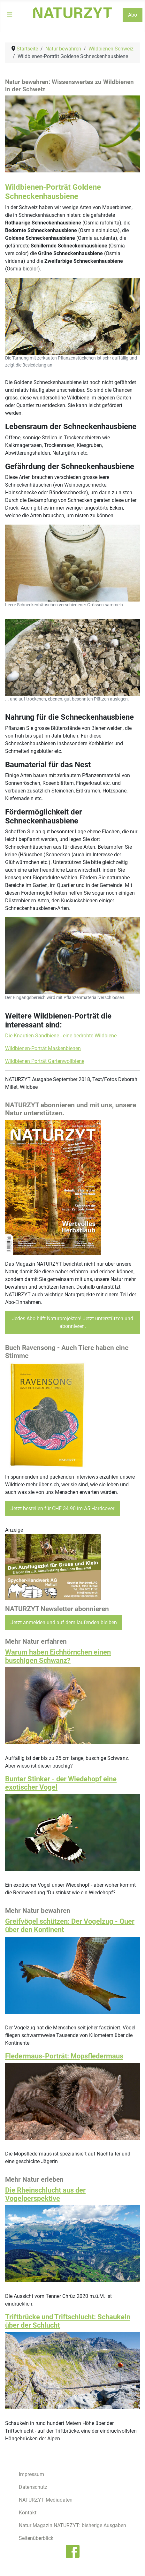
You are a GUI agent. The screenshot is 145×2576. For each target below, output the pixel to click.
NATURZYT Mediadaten (45, 2500)
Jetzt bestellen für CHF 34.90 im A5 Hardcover (62, 1508)
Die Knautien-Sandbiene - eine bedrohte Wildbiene (61, 1036)
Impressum (31, 2474)
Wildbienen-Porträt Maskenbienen (43, 1048)
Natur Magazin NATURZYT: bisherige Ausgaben (72, 2525)
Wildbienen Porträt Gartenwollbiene (44, 1061)
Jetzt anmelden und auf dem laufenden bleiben (64, 1622)
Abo (132, 15)
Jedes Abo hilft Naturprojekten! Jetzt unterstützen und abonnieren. (72, 1322)
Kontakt (27, 2513)
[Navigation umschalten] (10, 15)
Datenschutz (33, 2487)
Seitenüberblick (36, 2538)
